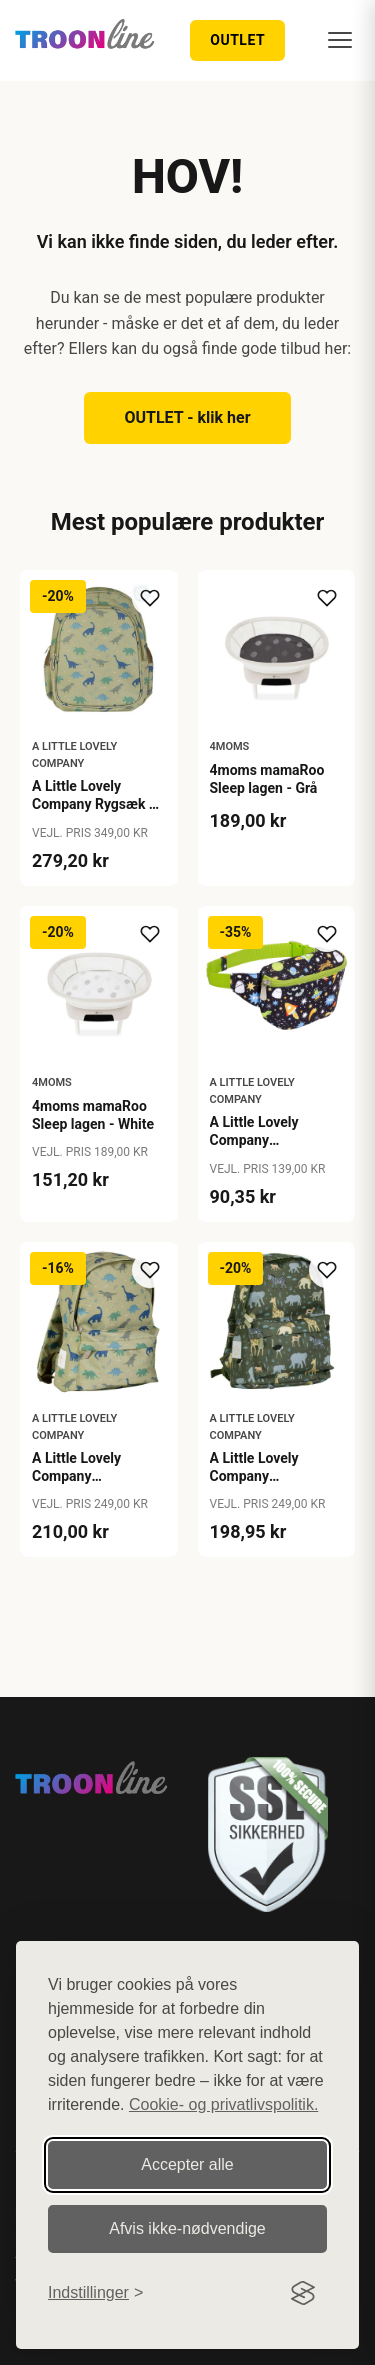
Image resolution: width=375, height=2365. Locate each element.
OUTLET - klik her (187, 417)
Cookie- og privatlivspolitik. (223, 2104)
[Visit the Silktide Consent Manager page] (303, 2293)
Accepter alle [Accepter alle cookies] (187, 2164)
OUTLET (237, 40)
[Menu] (340, 40)
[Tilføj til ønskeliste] (150, 598)
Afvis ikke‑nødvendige (187, 2228)
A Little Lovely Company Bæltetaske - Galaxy (273, 1140)
